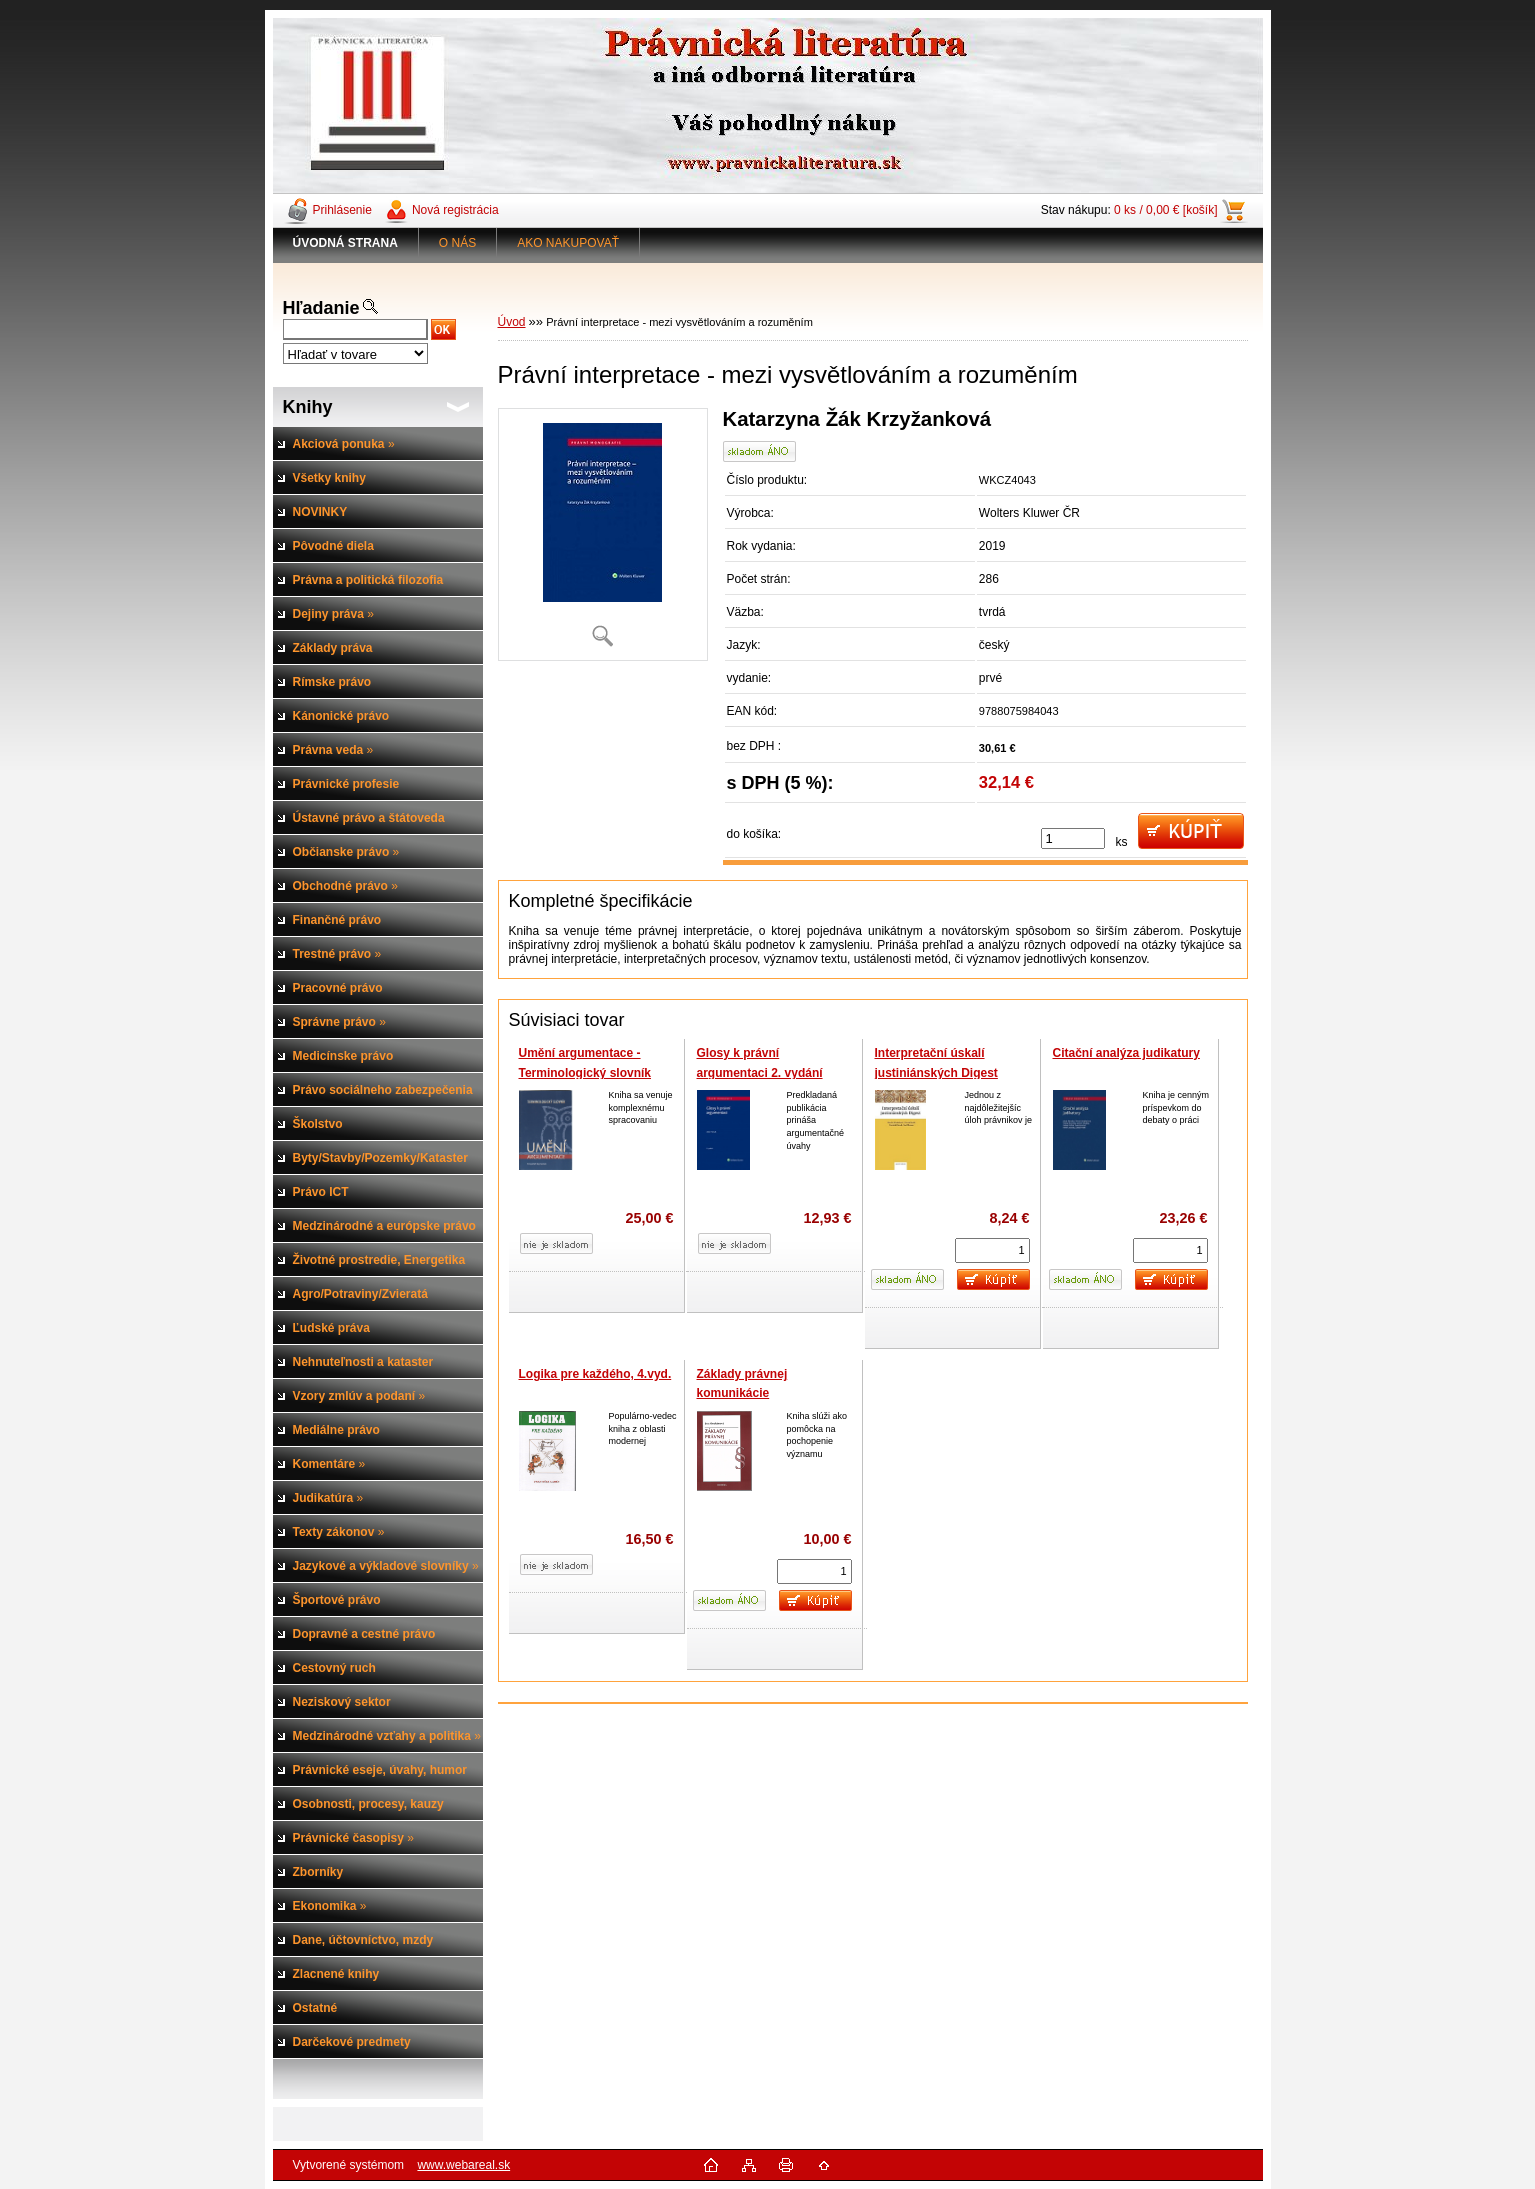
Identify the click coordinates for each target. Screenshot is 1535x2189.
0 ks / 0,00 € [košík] (1165, 210)
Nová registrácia (455, 210)
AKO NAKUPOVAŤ (568, 243)
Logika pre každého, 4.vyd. (595, 1374)
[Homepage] (346, 243)
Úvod (512, 322)
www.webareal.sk (463, 2165)
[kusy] (1073, 838)
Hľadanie (321, 308)
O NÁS (457, 243)
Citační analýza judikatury (1126, 1053)
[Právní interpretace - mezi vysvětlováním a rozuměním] (603, 534)
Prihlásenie (342, 210)
